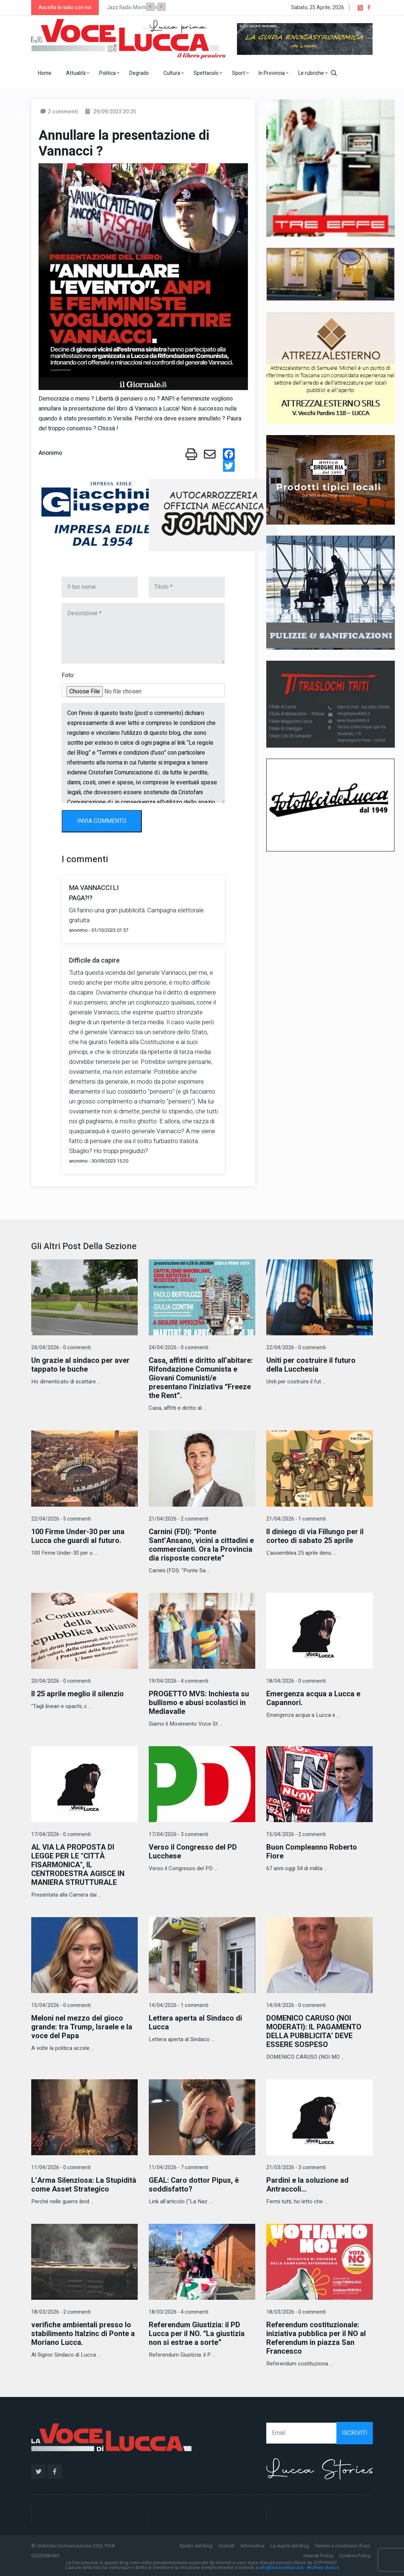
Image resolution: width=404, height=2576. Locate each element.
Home (44, 73)
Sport (240, 73)
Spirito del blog (196, 2545)
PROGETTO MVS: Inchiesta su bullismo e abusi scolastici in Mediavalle (199, 1703)
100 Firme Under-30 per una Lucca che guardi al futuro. (78, 1536)
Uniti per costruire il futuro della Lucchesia (311, 1365)
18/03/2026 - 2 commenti (61, 2312)
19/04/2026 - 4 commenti (178, 1681)
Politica (109, 73)
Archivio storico (323, 2567)
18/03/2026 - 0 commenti (296, 2312)
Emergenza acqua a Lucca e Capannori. (313, 1698)
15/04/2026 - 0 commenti (61, 2005)
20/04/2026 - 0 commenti (61, 1681)
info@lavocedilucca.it (281, 2567)
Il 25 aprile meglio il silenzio (77, 1694)
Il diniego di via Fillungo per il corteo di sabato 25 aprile (315, 1536)
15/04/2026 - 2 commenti (296, 1834)
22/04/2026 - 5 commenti (61, 1519)
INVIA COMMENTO (101, 821)
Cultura (173, 73)
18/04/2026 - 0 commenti (296, 1681)
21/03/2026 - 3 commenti (296, 2167)
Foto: (68, 675)
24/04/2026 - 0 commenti (61, 1347)
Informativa (252, 2545)
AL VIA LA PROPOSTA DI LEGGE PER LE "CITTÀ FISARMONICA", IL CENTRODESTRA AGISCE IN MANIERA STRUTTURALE (78, 1865)
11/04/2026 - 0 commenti (61, 2167)
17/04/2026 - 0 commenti (61, 1834)
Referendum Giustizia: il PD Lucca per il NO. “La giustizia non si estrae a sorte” (197, 2334)
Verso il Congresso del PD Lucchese (193, 1851)
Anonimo (50, 453)
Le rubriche (313, 73)
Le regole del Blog (289, 2545)
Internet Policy (318, 2555)
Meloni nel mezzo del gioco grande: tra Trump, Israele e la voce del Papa (81, 2027)
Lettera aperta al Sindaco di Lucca (195, 2022)
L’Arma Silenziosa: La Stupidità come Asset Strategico (83, 2184)
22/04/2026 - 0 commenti (296, 1347)
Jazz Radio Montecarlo (133, 7)
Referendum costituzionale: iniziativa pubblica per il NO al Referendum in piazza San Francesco (316, 2338)
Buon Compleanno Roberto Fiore (311, 1851)
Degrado (139, 73)
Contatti (226, 2545)
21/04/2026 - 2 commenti (178, 1519)
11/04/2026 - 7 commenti (178, 2167)
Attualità (77, 73)
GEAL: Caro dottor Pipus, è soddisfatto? (194, 2184)
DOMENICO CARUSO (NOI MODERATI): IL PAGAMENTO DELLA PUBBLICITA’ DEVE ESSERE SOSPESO (313, 2031)
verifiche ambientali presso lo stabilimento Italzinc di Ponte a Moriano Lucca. (83, 2334)
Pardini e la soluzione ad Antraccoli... (307, 2184)
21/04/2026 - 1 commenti (296, 1519)
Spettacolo (208, 73)
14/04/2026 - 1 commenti (178, 2005)
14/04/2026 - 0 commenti (296, 2005)
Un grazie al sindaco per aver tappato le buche (80, 1365)
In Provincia (273, 73)
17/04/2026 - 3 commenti (178, 1834)
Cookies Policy (355, 2555)
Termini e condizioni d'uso (343, 2545)
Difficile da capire (94, 961)
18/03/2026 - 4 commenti (178, 2312)
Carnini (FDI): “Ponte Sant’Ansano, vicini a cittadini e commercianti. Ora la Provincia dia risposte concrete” (201, 1545)
